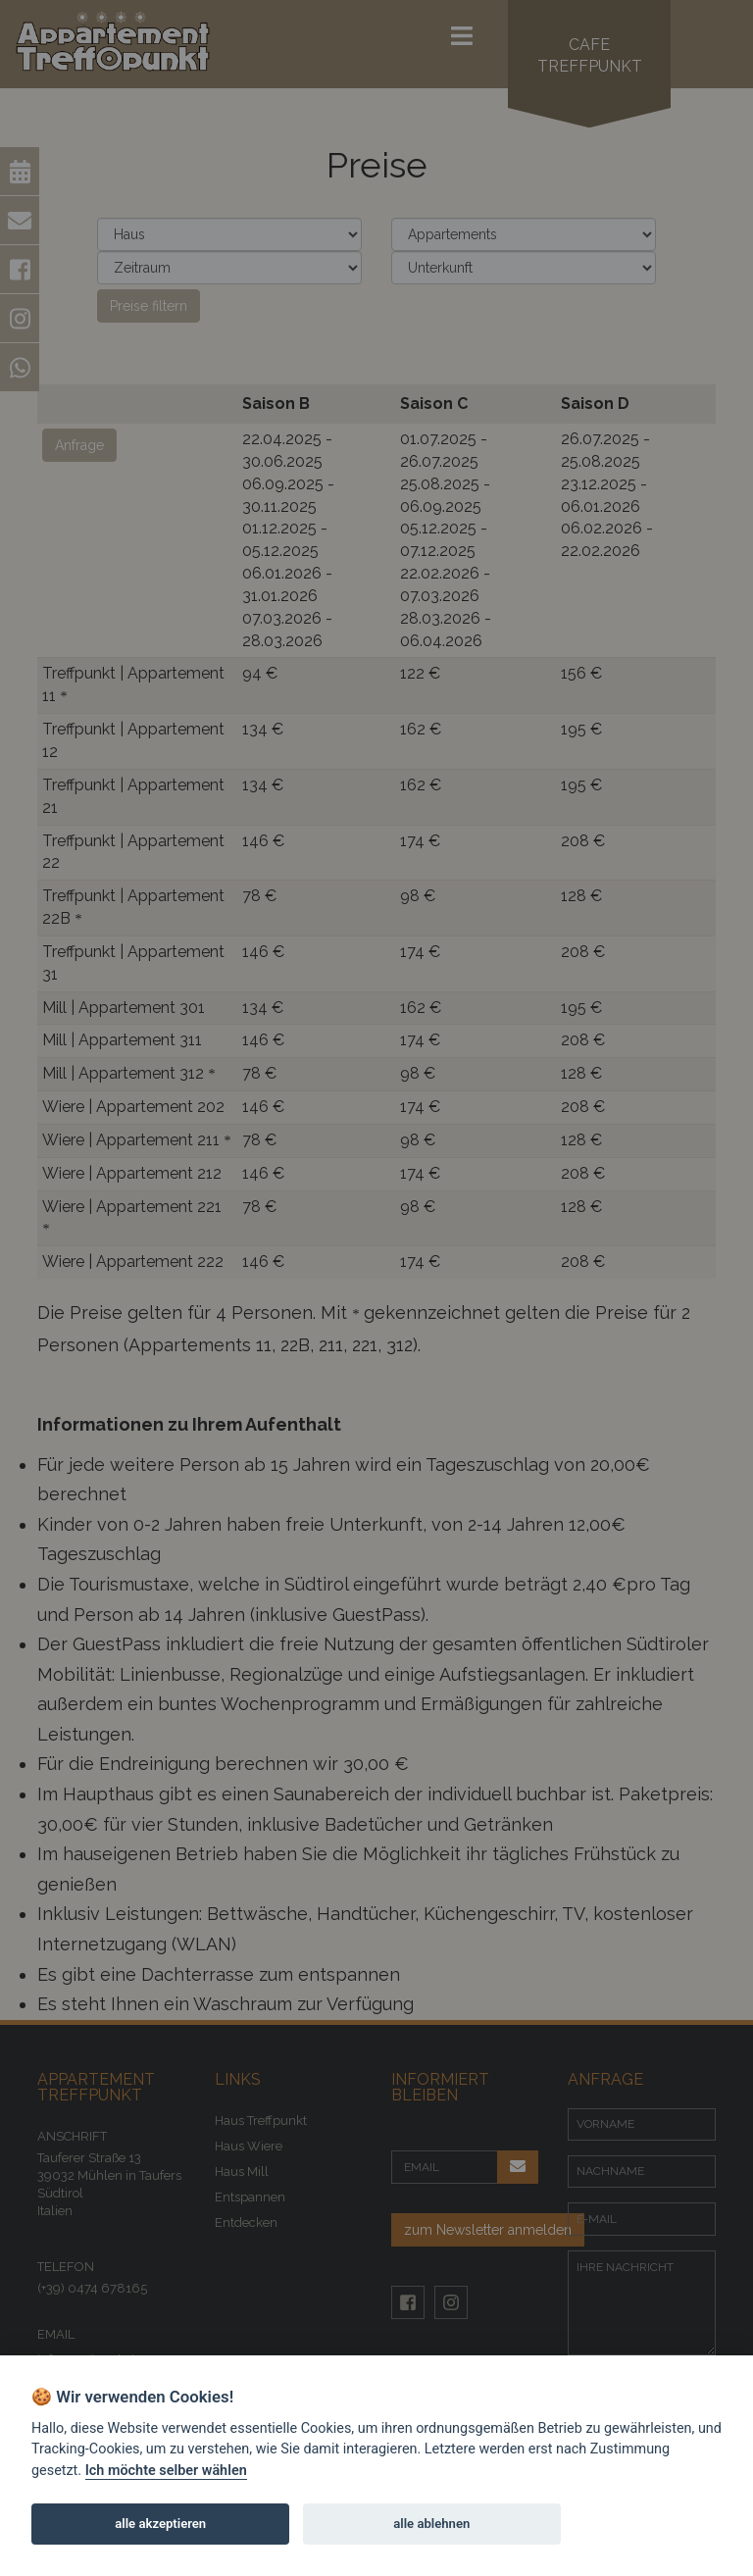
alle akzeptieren (160, 2523)
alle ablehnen (431, 2523)
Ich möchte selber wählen (166, 2470)
